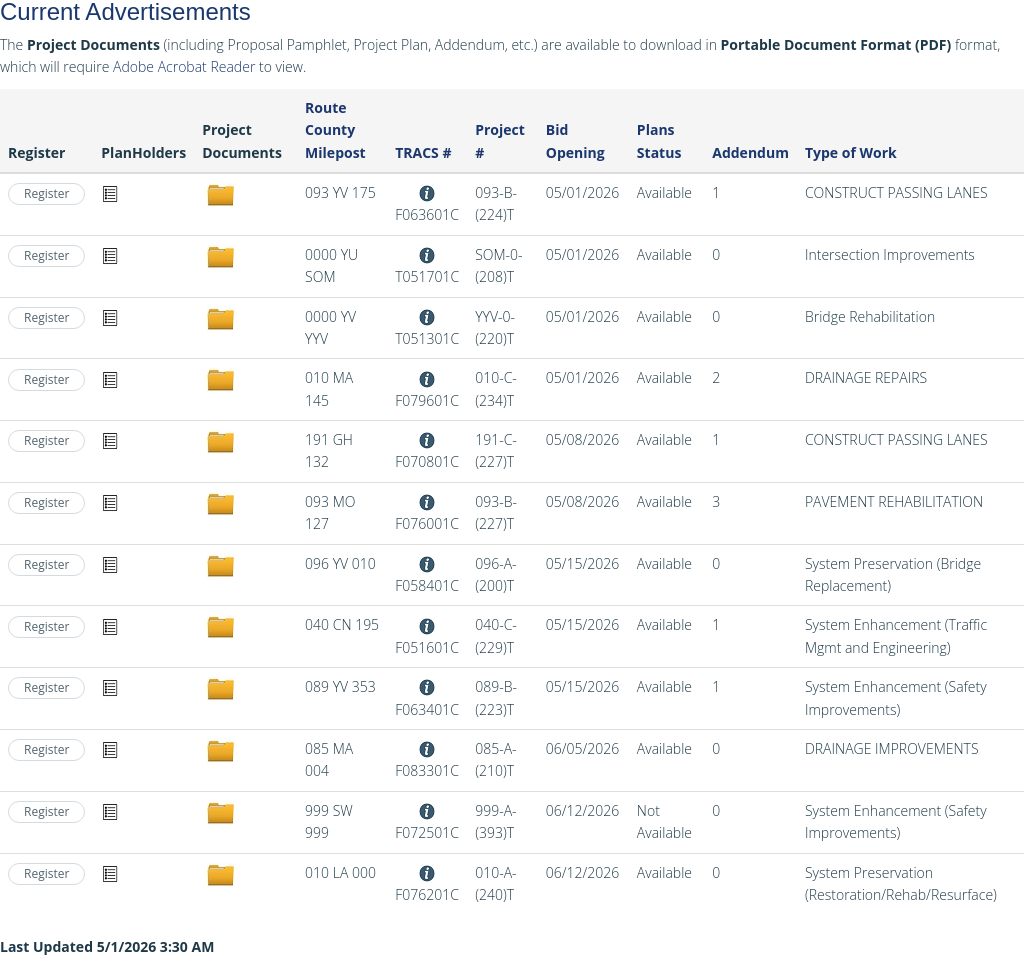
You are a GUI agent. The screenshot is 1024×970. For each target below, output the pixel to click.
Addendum (750, 152)
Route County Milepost (335, 130)
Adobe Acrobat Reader (184, 66)
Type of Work (851, 152)
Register (46, 193)
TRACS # (423, 152)
